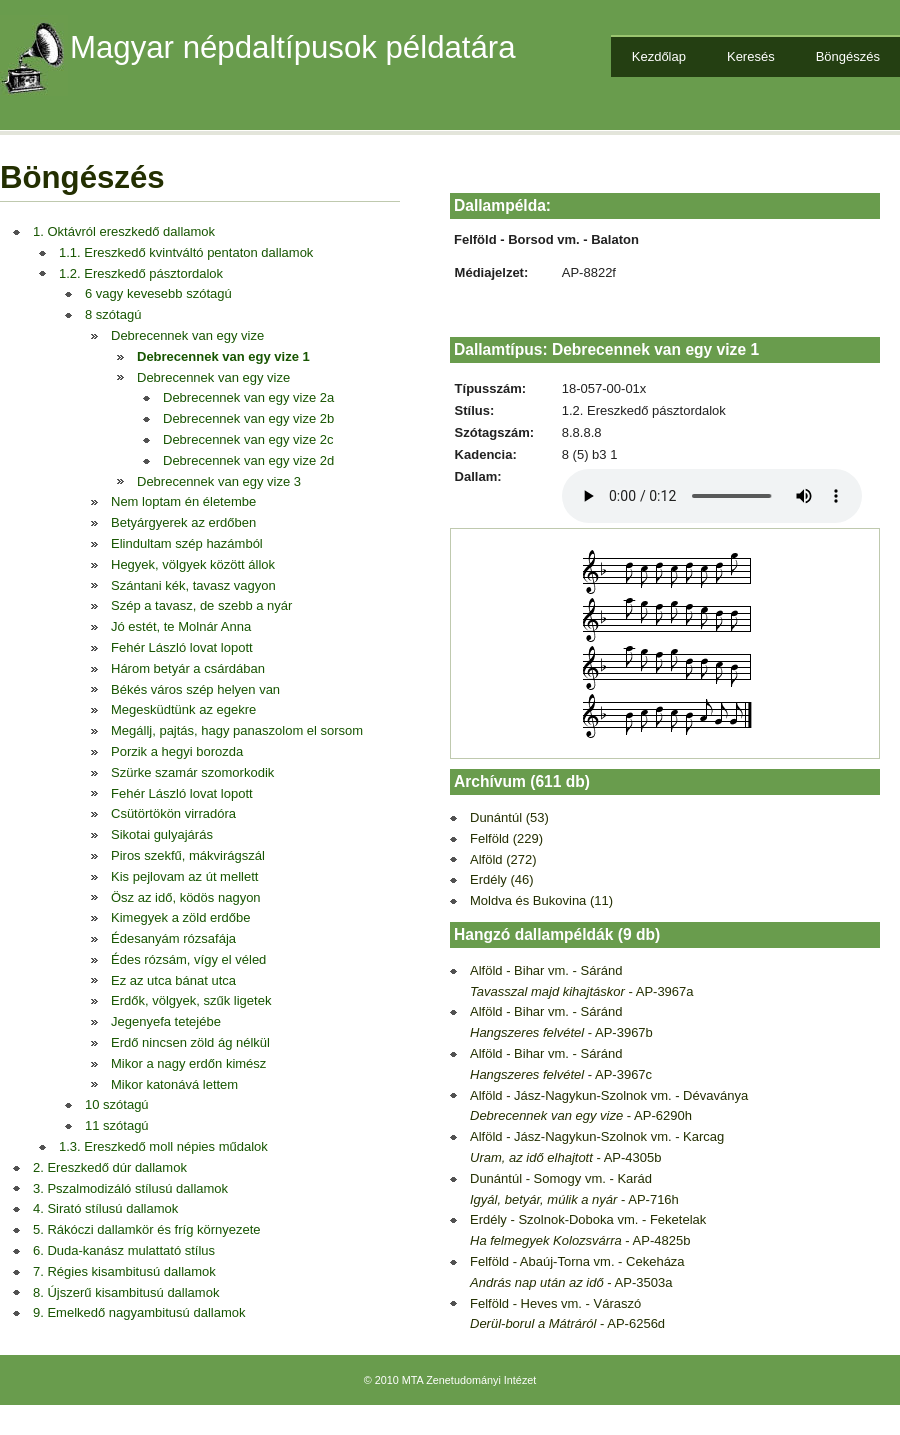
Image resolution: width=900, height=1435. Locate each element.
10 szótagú (117, 1104)
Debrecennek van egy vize (187, 335)
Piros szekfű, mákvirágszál (188, 855)
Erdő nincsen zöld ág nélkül (190, 1042)
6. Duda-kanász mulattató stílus (124, 1250)
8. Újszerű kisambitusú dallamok (126, 1292)
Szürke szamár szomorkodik (192, 772)
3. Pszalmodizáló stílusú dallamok (130, 1188)
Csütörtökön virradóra (173, 813)
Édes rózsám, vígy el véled (188, 959)
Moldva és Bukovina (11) (541, 900)
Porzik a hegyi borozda (177, 751)
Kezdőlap (659, 56)
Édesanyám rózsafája (173, 938)
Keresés (751, 56)
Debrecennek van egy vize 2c (248, 439)
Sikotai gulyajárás (162, 834)
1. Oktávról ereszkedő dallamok (124, 231)
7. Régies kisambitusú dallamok (124, 1271)
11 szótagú (117, 1125)
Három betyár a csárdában (188, 668)
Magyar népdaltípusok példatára (293, 47)
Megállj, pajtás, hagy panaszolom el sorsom (237, 730)
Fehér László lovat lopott (182, 647)
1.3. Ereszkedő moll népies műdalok (163, 1146)
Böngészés (848, 56)
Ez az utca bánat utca (173, 980)
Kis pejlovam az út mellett (184, 876)
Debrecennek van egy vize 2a (248, 397)
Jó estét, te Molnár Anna (181, 626)
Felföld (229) (506, 838)
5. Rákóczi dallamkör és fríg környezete (147, 1229)
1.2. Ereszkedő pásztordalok (141, 273)
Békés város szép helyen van (195, 689)
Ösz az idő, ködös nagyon (186, 897)
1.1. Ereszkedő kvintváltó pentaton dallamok (186, 252)
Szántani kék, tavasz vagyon (193, 585)
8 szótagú (113, 314)
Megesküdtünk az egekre (183, 709)
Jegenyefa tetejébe (166, 1021)
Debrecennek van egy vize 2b (248, 418)
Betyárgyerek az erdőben (183, 522)
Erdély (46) (502, 879)
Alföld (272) (503, 859)
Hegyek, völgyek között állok (193, 564)
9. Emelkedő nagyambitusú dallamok (139, 1312)
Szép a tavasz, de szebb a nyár (201, 605)
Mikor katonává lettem (174, 1084)
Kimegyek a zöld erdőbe (180, 917)
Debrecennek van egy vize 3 (219, 481)
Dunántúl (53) (509, 817)
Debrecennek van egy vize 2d (248, 460)
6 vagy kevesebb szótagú (158, 293)
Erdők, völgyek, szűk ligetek (191, 1000)
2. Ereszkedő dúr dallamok (110, 1167)
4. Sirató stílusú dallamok (105, 1208)
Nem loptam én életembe (183, 501)
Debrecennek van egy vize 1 (223, 356)
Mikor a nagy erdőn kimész (188, 1063)
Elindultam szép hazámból (187, 543)
